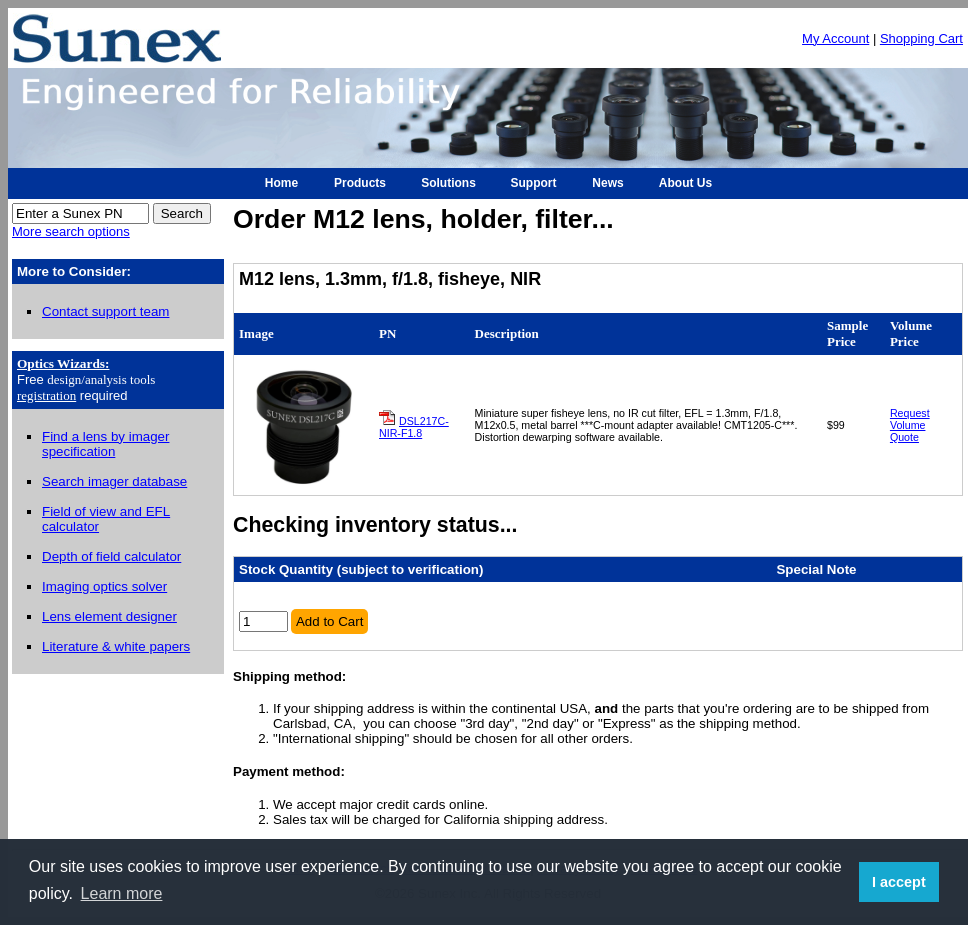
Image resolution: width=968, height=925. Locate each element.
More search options (71, 231)
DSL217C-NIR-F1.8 (414, 427)
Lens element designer (109, 616)
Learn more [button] (122, 893)
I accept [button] (899, 882)
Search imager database (114, 481)
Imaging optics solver (104, 586)
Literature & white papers (116, 646)
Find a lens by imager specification (105, 444)
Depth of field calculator (111, 556)
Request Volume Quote (910, 425)
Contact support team (105, 311)
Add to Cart (329, 621)
